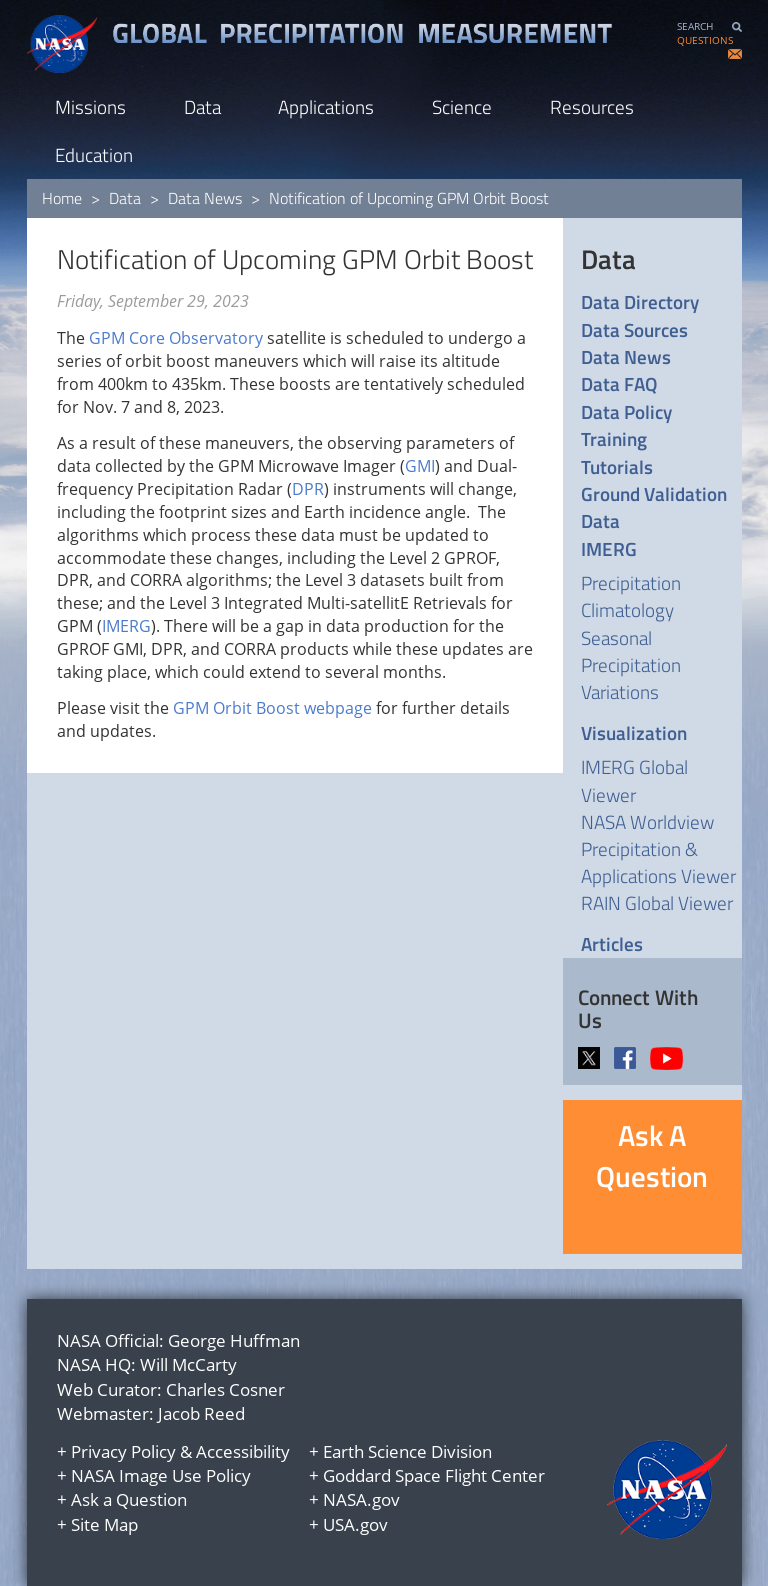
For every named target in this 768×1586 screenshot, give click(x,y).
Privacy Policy (123, 1451)
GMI (420, 466)
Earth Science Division (407, 1451)
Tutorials (617, 466)
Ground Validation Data (654, 507)
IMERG (126, 626)
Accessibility (243, 1451)
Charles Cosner (225, 1389)
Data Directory (640, 301)
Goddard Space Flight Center (434, 1475)
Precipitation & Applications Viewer (658, 862)
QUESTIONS (705, 40)
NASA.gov (361, 1499)
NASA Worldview (647, 821)
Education (94, 154)
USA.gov (355, 1524)
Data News (205, 198)
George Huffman (234, 1340)
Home (62, 198)
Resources (592, 106)
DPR (308, 489)
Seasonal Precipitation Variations (631, 664)
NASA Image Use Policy (161, 1475)
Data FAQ (619, 383)
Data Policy (626, 411)
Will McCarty (188, 1364)
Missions (90, 106)
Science (462, 106)
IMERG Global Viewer (634, 780)
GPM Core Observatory (176, 338)
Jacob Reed (201, 1413)
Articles (612, 943)
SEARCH (695, 26)
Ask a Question (129, 1499)
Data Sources (634, 329)
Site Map (104, 1524)
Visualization (634, 732)
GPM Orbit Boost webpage (272, 708)
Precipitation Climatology (631, 596)
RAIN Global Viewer (657, 902)
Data (202, 106)
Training (614, 438)
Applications (326, 106)
